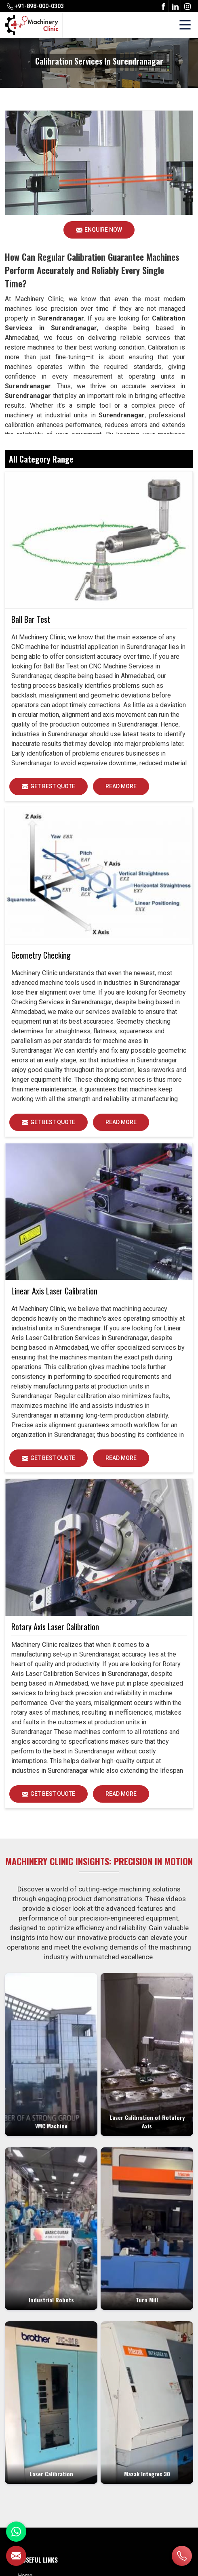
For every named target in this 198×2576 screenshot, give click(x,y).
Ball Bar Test (30, 619)
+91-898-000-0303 (35, 6)
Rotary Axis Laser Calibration (55, 1626)
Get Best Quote (55, 789)
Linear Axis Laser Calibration (54, 1291)
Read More (121, 789)
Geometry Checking (41, 955)
